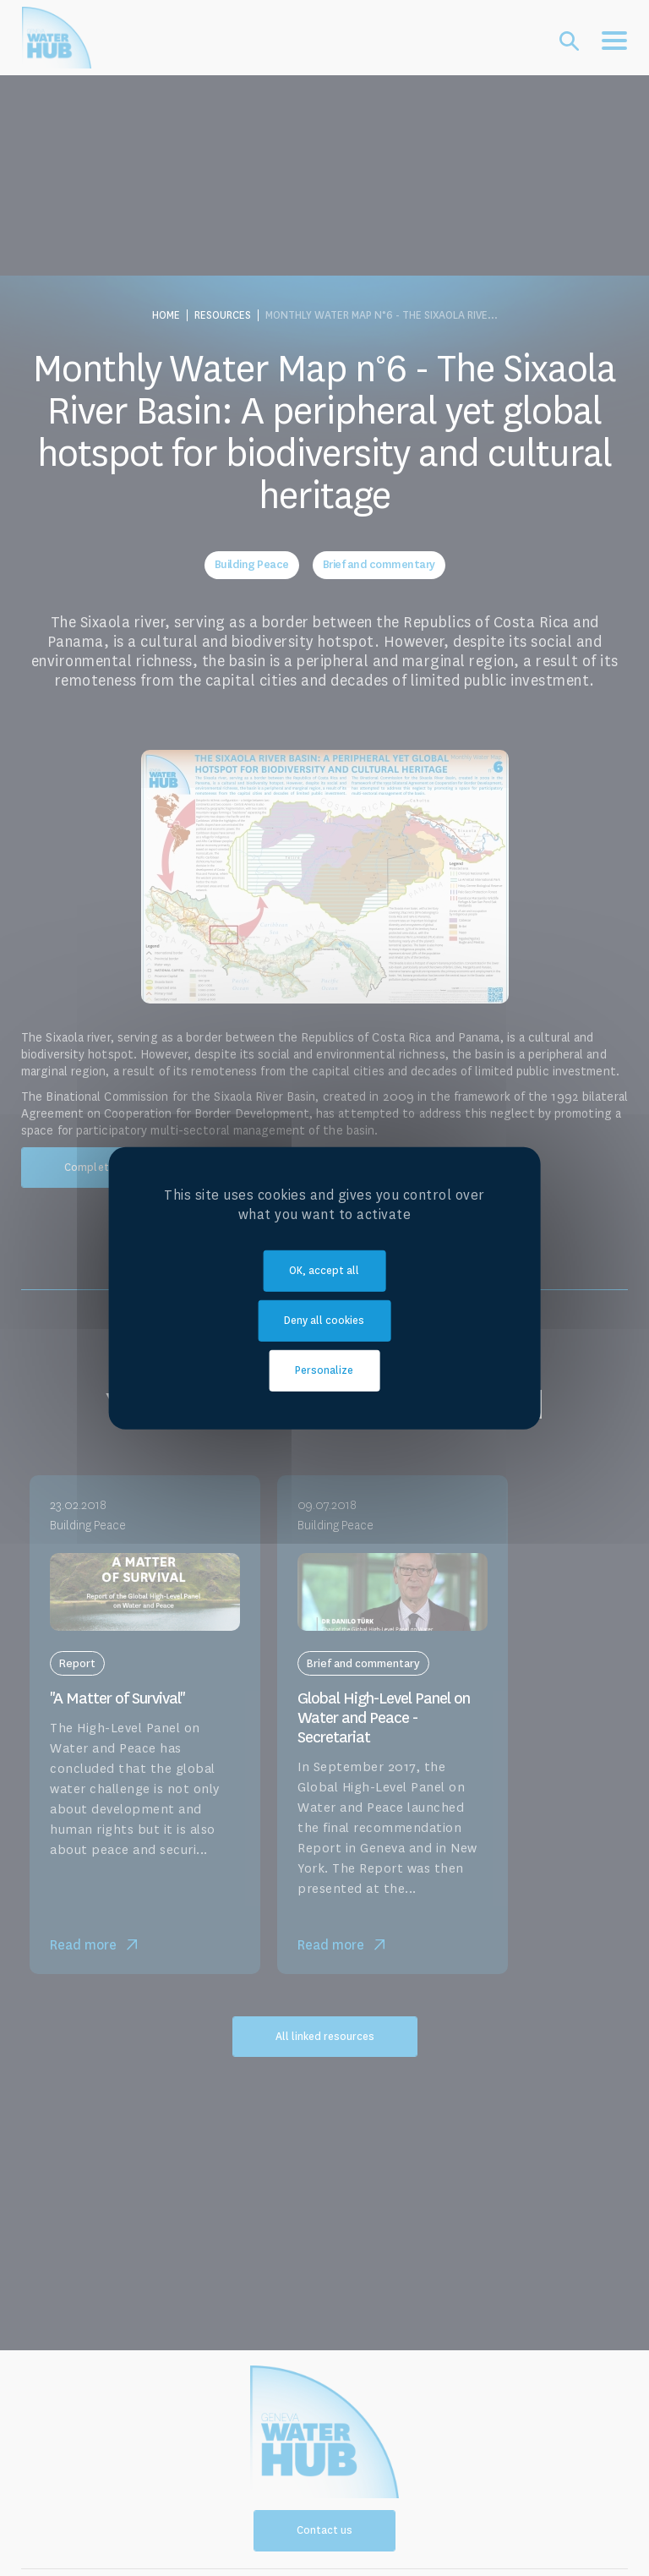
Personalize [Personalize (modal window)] (324, 1370)
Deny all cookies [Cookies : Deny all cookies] (324, 1320)
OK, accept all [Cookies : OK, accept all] (324, 1270)
